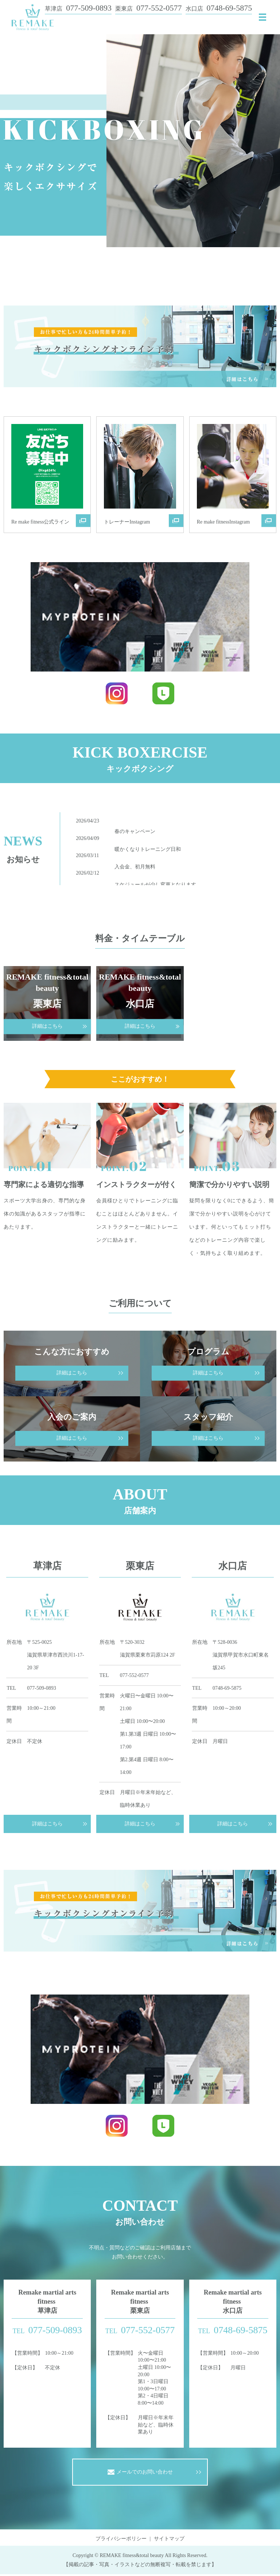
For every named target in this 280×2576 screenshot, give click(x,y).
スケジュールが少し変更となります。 (157, 886)
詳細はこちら (47, 1824)
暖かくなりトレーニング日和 (147, 851)
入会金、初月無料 (134, 868)
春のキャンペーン (134, 833)
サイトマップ (169, 2540)
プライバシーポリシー (121, 2540)
